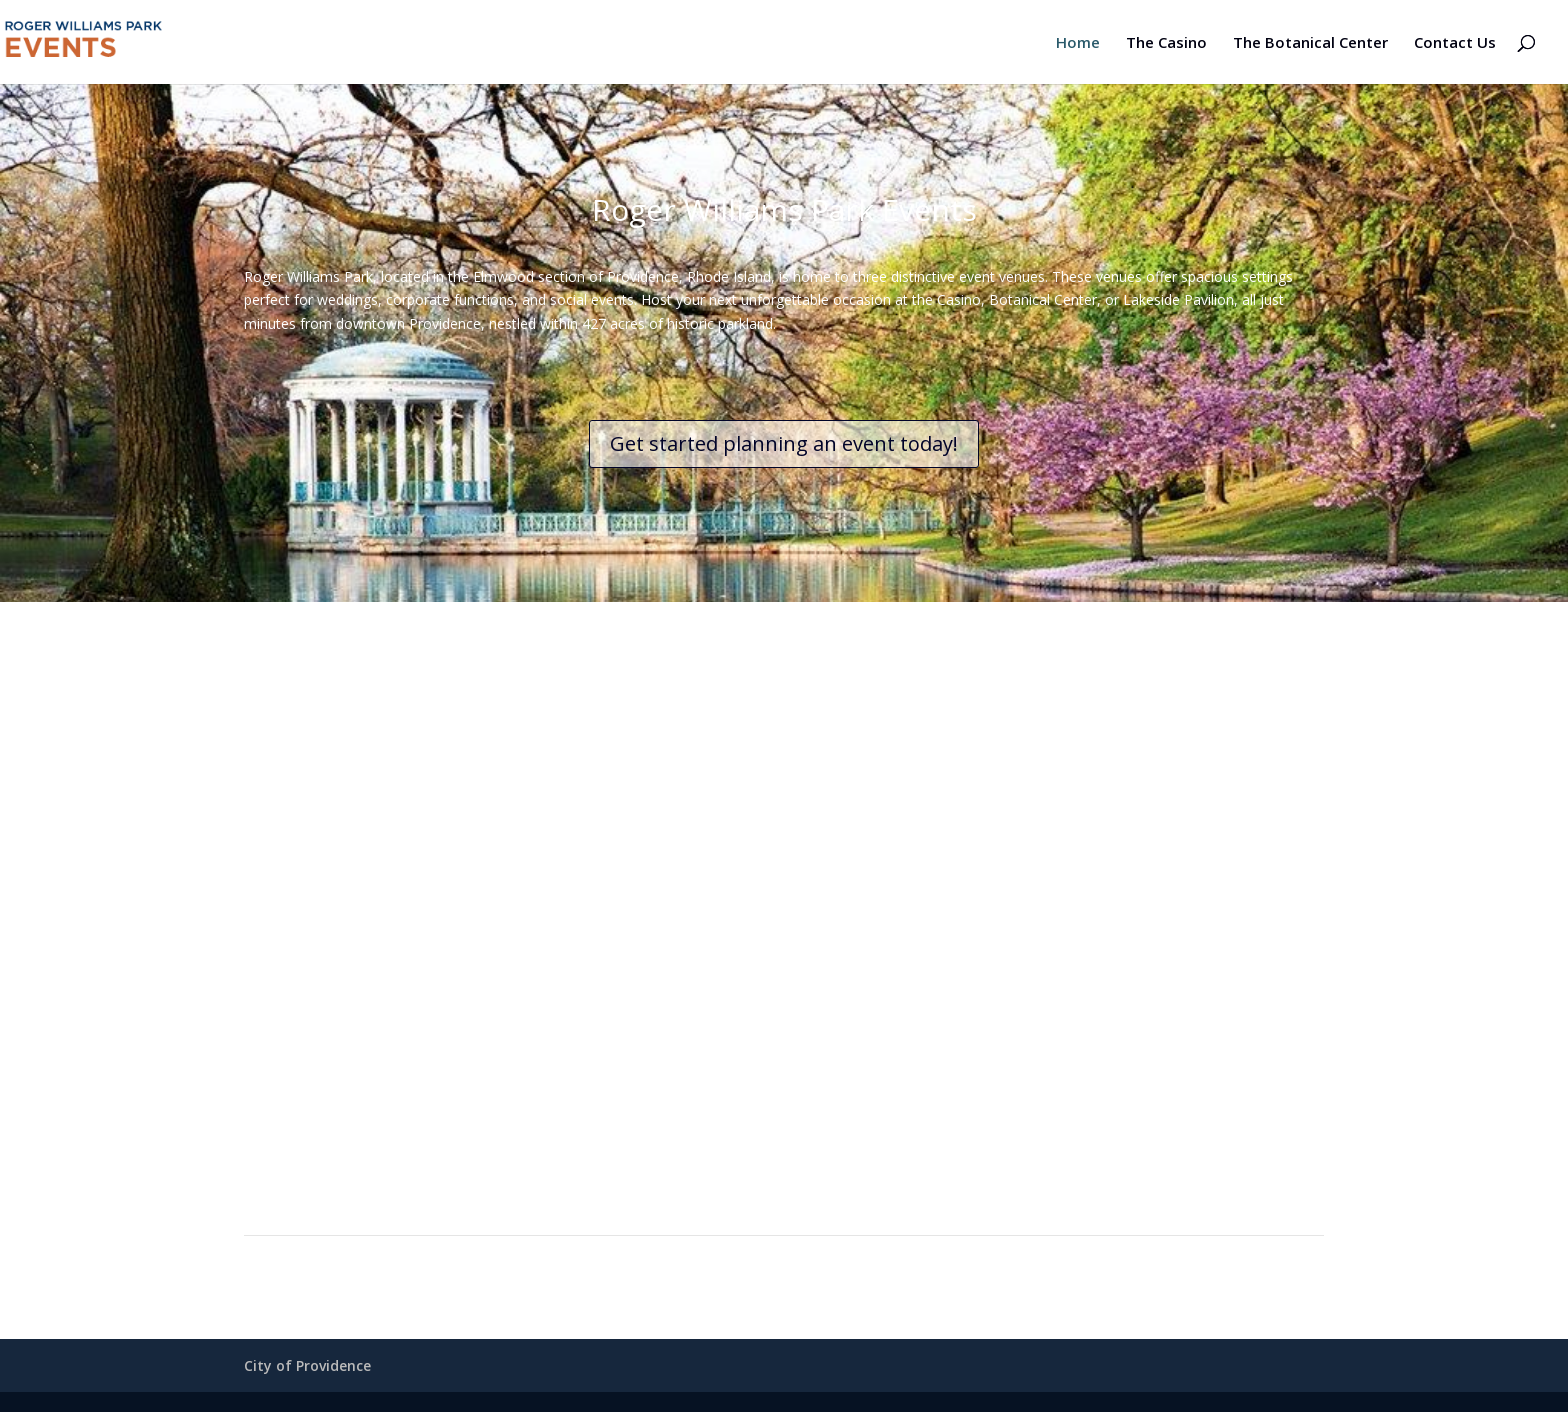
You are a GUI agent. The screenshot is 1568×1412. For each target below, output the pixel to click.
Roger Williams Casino (499, 1006)
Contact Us (1455, 43)
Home (1078, 43)
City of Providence (307, 1365)
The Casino (1166, 43)
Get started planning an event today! (784, 443)
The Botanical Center (1310, 43)
